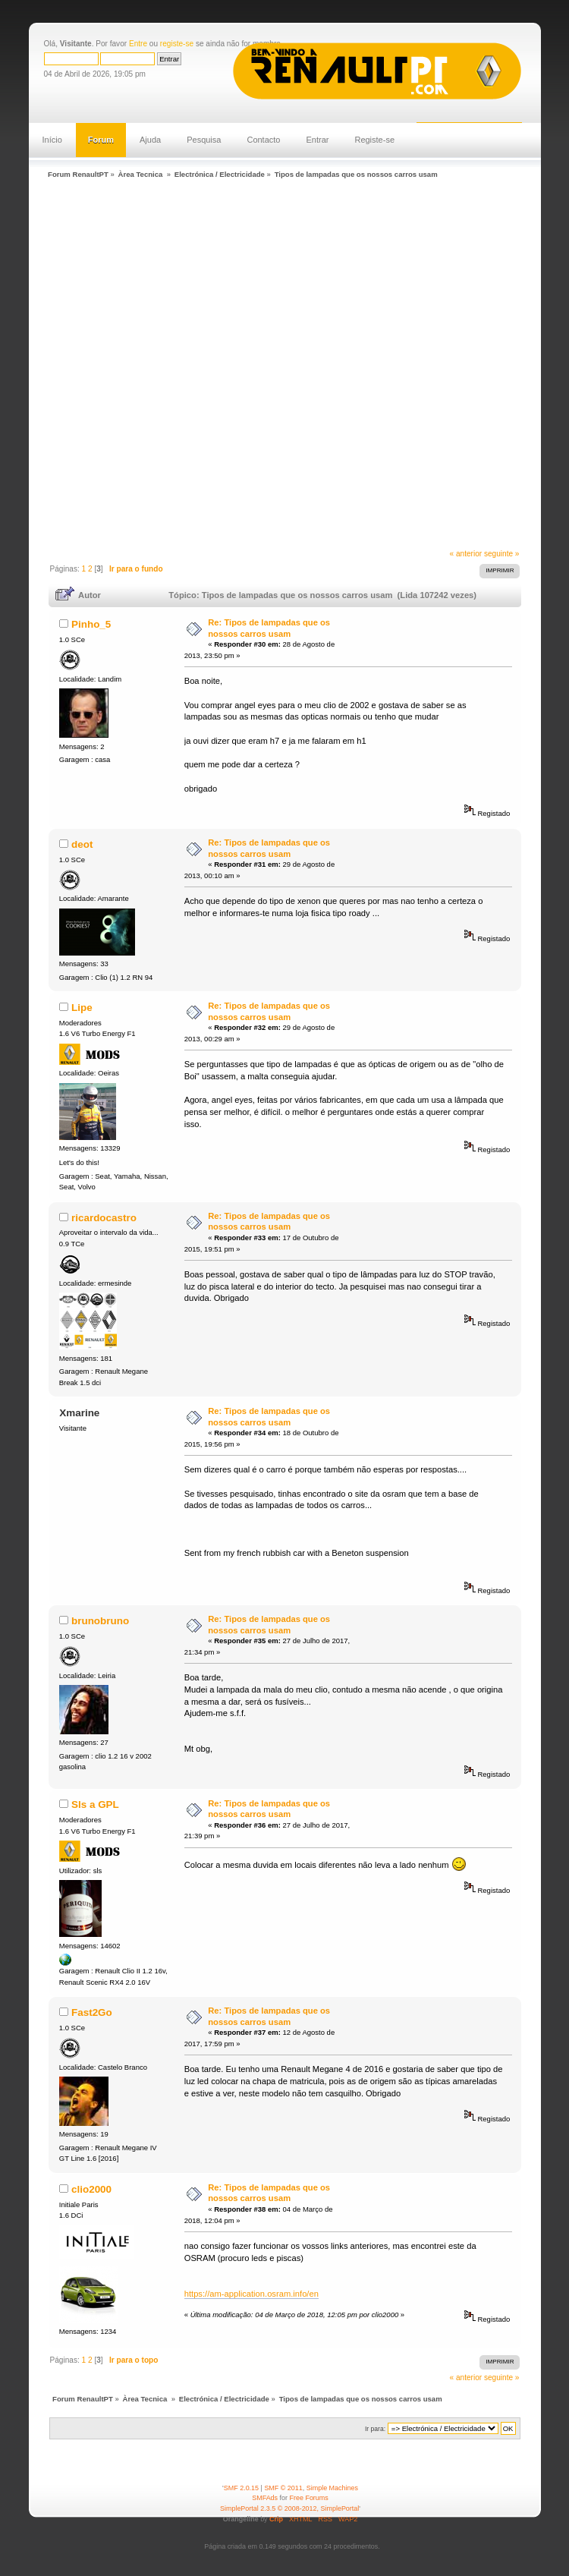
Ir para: (375, 2429)
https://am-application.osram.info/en (251, 2293)
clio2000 (91, 2189)
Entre (138, 43)
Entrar (317, 139)
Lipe (82, 1007)
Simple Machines (332, 2488)
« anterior (466, 554)
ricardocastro (104, 1217)
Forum (101, 139)
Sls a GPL (95, 1804)
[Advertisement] (177, 365)
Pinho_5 (91, 624)
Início (52, 139)
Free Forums (309, 2498)
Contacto (263, 139)
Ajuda (150, 139)
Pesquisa (204, 139)
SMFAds (265, 2498)
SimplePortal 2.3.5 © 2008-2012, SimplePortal (289, 2508)
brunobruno (100, 1621)
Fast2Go (91, 2012)
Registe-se (374, 139)
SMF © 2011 (283, 2488)
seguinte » (502, 554)
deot (82, 844)
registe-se (176, 43)
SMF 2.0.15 (241, 2488)
